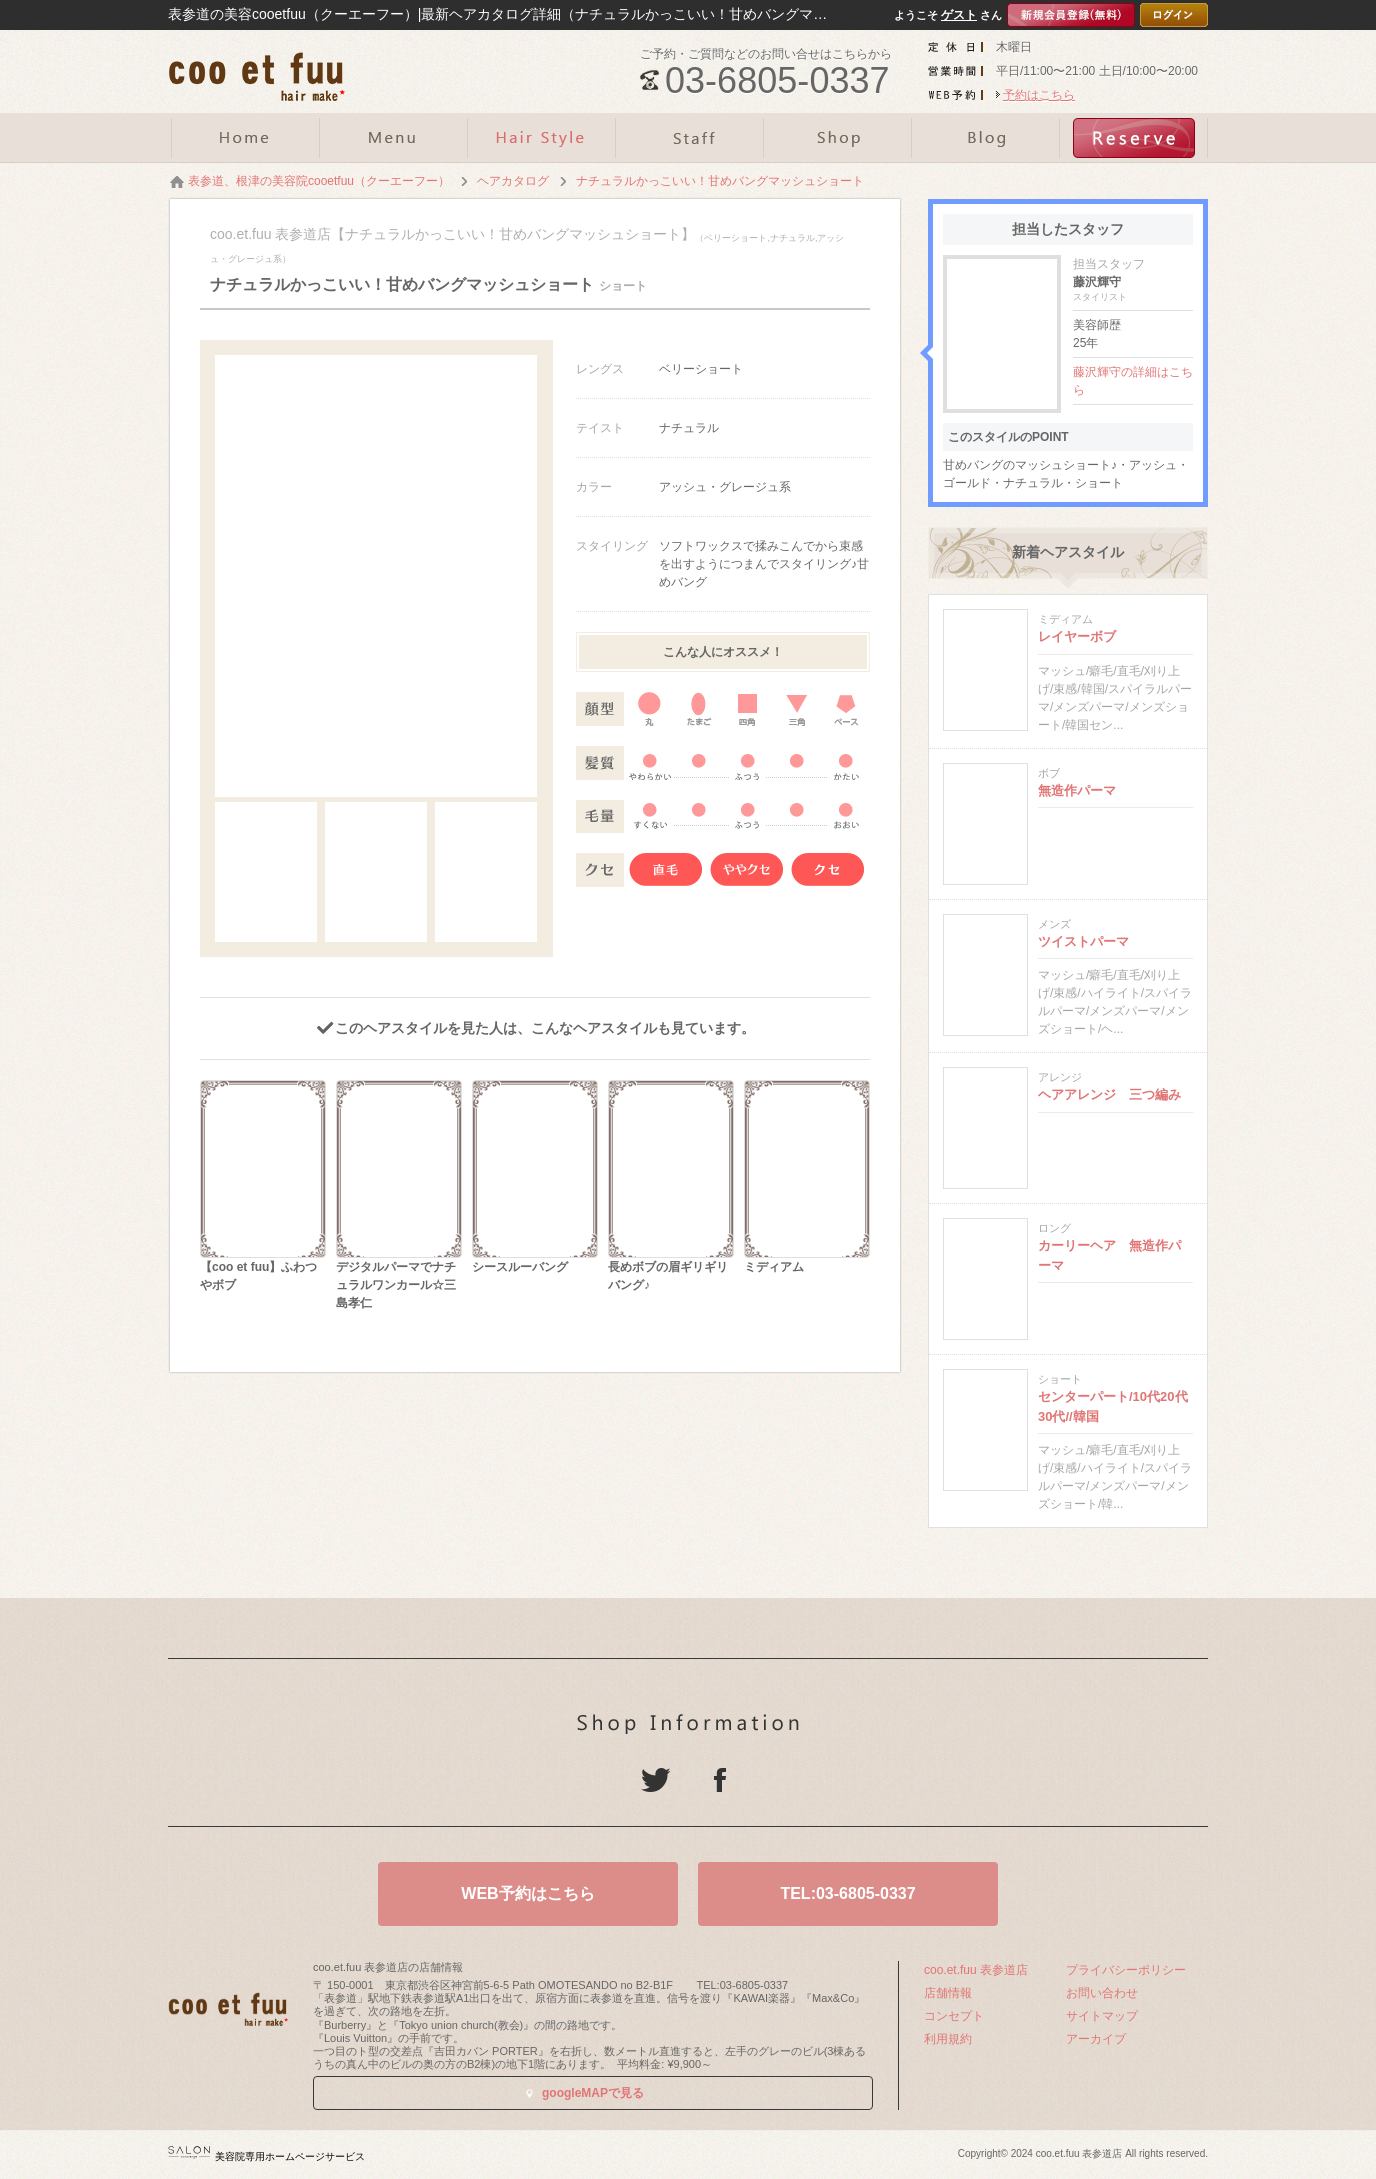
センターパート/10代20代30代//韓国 (1113, 1406)
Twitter (656, 1780)
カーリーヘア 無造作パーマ (1109, 1255)
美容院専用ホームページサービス (266, 2156)
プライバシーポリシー (1126, 1970)
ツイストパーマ (1083, 941)
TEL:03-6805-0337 (847, 1893)
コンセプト (954, 2016)
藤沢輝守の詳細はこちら (1133, 381)
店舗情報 (948, 1993)
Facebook (720, 1780)
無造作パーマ (1077, 790)
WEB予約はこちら (527, 1893)
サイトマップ (1102, 2016)
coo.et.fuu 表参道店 (976, 1970)
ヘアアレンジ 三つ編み (1109, 1094)
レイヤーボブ (1077, 636)
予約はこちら (1039, 95)
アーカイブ (1096, 2039)
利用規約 (948, 2039)
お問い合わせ (1102, 1993)
